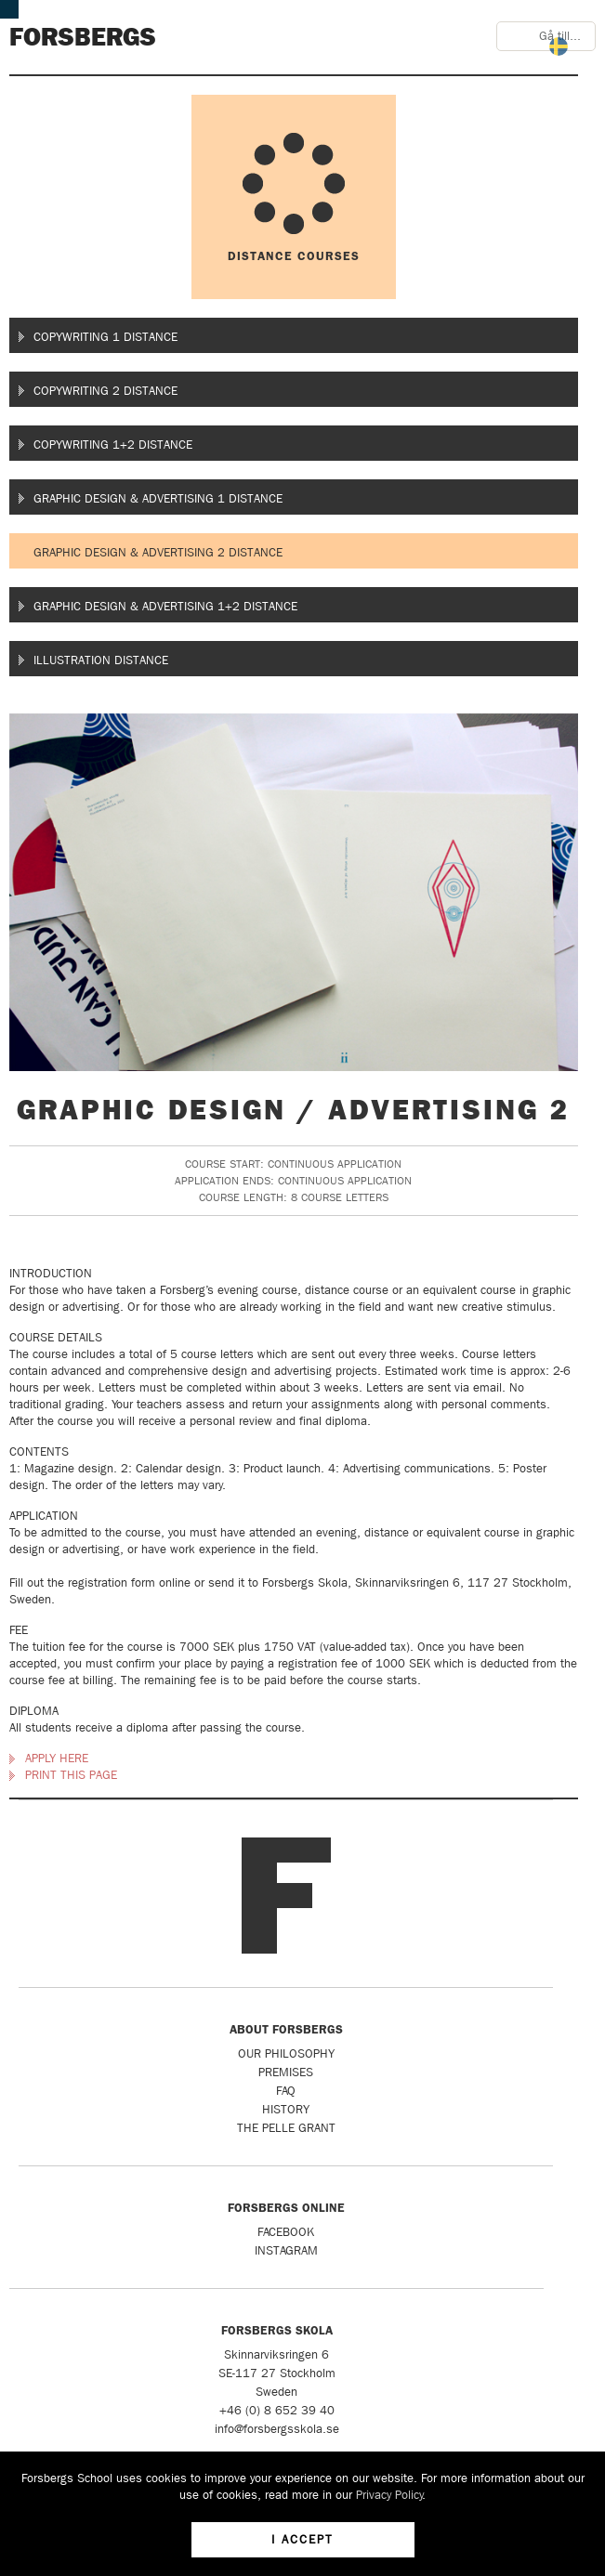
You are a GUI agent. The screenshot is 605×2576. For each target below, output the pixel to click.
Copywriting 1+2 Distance (112, 444)
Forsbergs (82, 37)
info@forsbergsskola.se (277, 2429)
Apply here (56, 1758)
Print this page (71, 1775)
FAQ (286, 2091)
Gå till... (560, 36)
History (285, 2109)
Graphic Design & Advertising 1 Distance (158, 498)
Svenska (558, 46)
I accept (302, 2539)
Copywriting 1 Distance (105, 337)
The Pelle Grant (286, 2128)
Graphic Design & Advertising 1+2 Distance (165, 606)
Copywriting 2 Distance (105, 391)
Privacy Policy (389, 2495)
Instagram (286, 2250)
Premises (285, 2072)
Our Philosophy (286, 2053)
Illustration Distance (100, 660)
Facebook (285, 2232)
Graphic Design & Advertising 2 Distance (158, 552)
